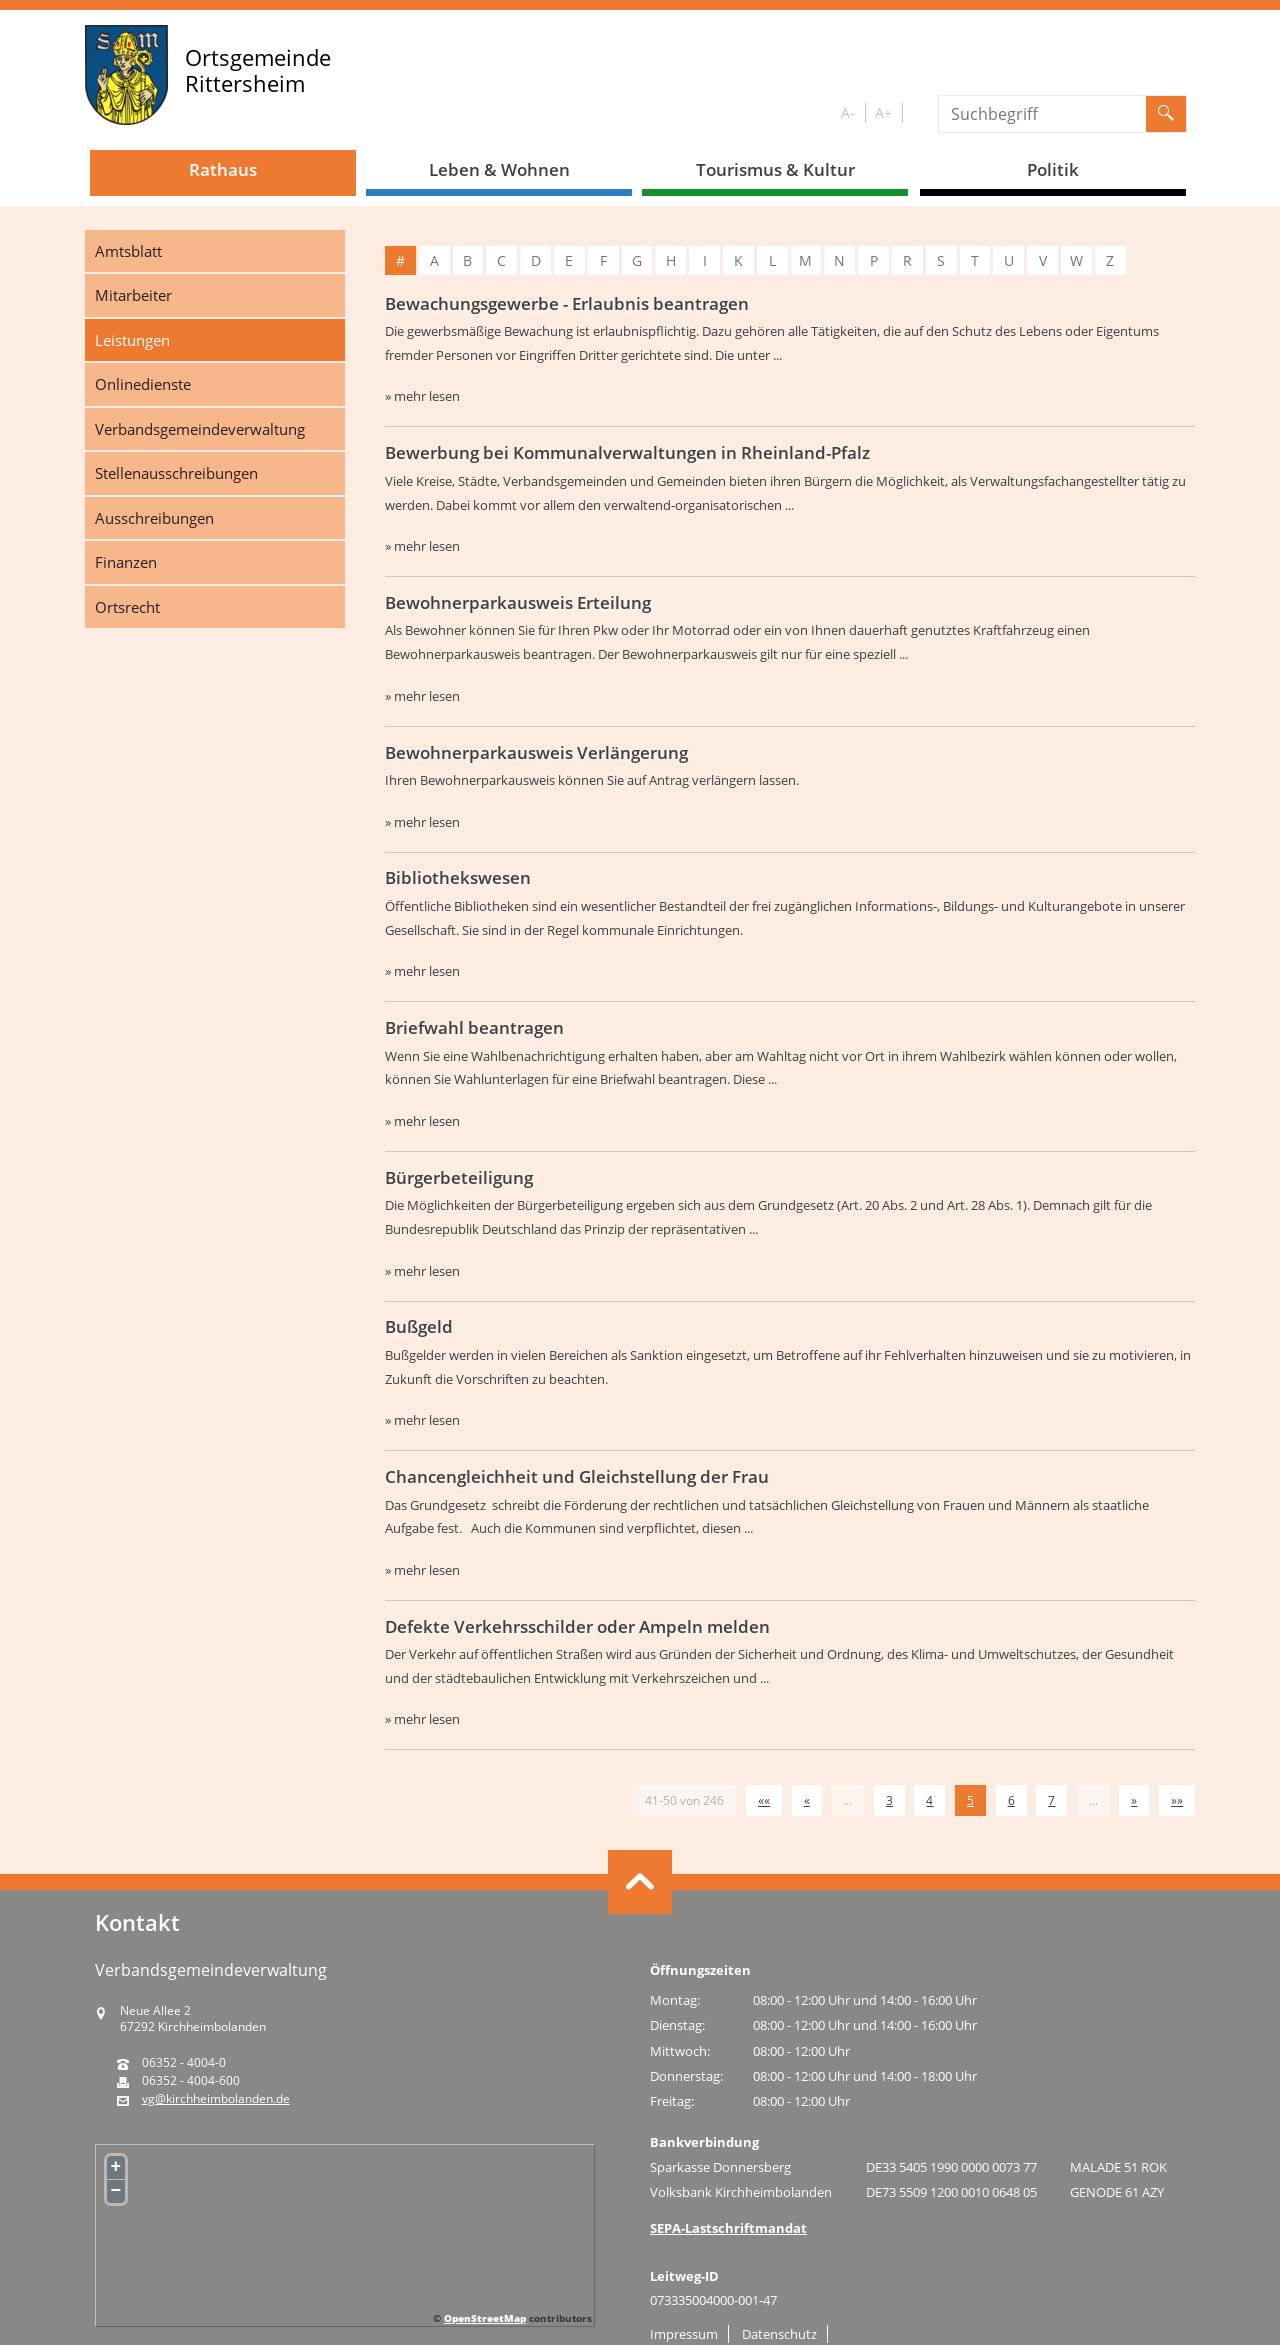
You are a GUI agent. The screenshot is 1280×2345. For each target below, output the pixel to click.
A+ (883, 112)
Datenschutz (779, 2334)
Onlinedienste (143, 384)
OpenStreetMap (485, 2318)
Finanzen (126, 562)
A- (848, 112)
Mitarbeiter (133, 295)
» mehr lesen (422, 396)
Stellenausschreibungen (176, 473)
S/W (916, 113)
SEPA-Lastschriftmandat (728, 2228)
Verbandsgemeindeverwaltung (200, 429)
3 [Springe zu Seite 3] (889, 1800)
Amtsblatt (128, 251)
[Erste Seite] (764, 1800)
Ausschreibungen (154, 518)
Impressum (684, 2334)
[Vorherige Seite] (807, 1800)
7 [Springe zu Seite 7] (1051, 1800)
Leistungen (132, 340)
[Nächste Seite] (1134, 1800)
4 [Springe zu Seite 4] (929, 1800)
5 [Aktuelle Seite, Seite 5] (970, 1800)
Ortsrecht (127, 607)
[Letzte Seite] (1177, 1800)
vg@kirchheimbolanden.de (216, 2099)
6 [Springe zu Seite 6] (1011, 1800)
